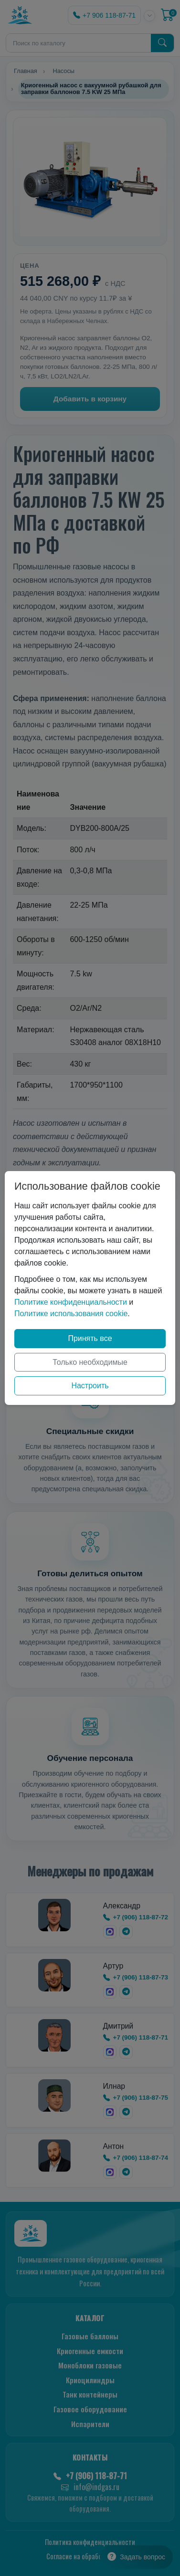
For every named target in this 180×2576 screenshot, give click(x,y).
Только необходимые (90, 1362)
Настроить (89, 1386)
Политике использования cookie (70, 1313)
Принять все (90, 1338)
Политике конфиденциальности (70, 1302)
